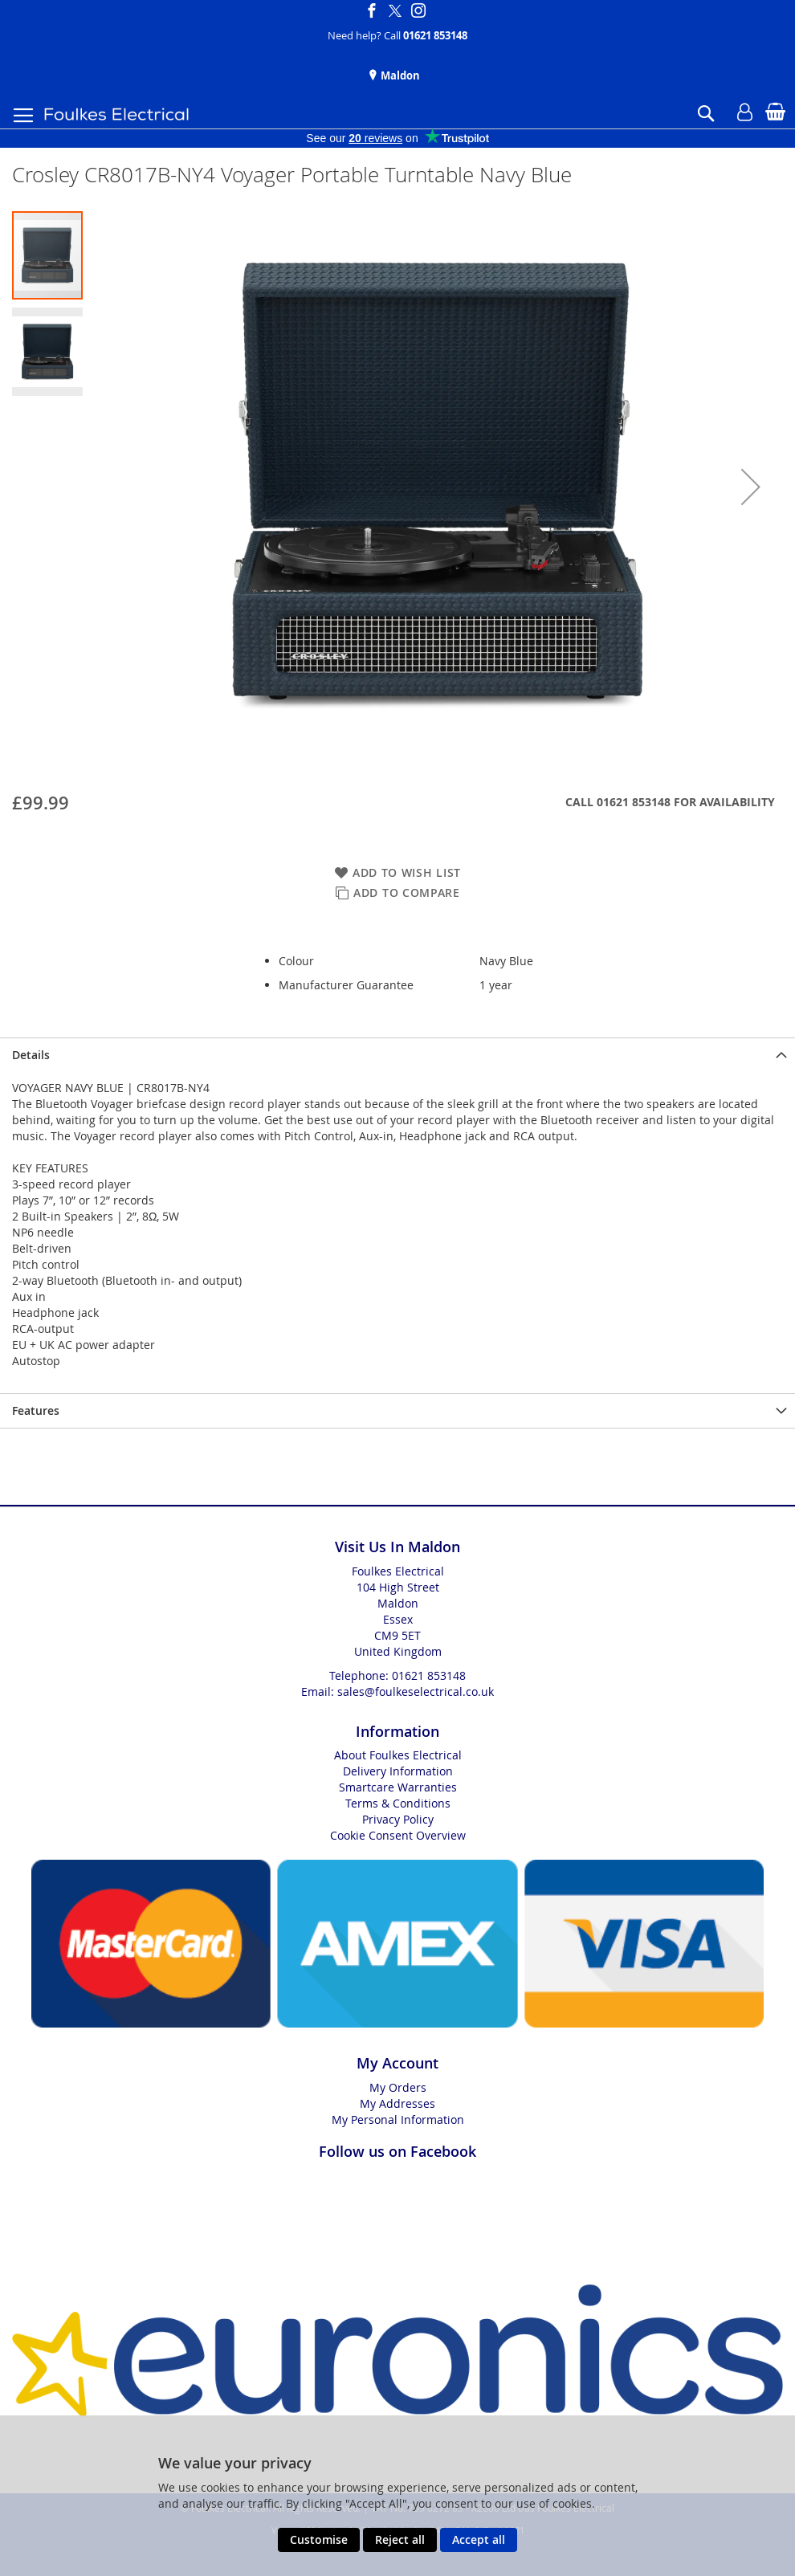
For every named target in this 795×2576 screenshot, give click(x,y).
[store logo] (116, 114)
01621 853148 (435, 35)
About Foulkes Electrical (398, 1755)
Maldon (399, 75)
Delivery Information (398, 1771)
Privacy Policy (398, 1819)
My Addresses (397, 2103)
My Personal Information (398, 2119)
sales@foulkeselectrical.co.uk (415, 1691)
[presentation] (397, 1054)
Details (31, 1054)
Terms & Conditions (397, 1803)
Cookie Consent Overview (398, 1835)
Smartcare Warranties (398, 1787)
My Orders (397, 2087)
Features (35, 1410)
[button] (751, 486)
